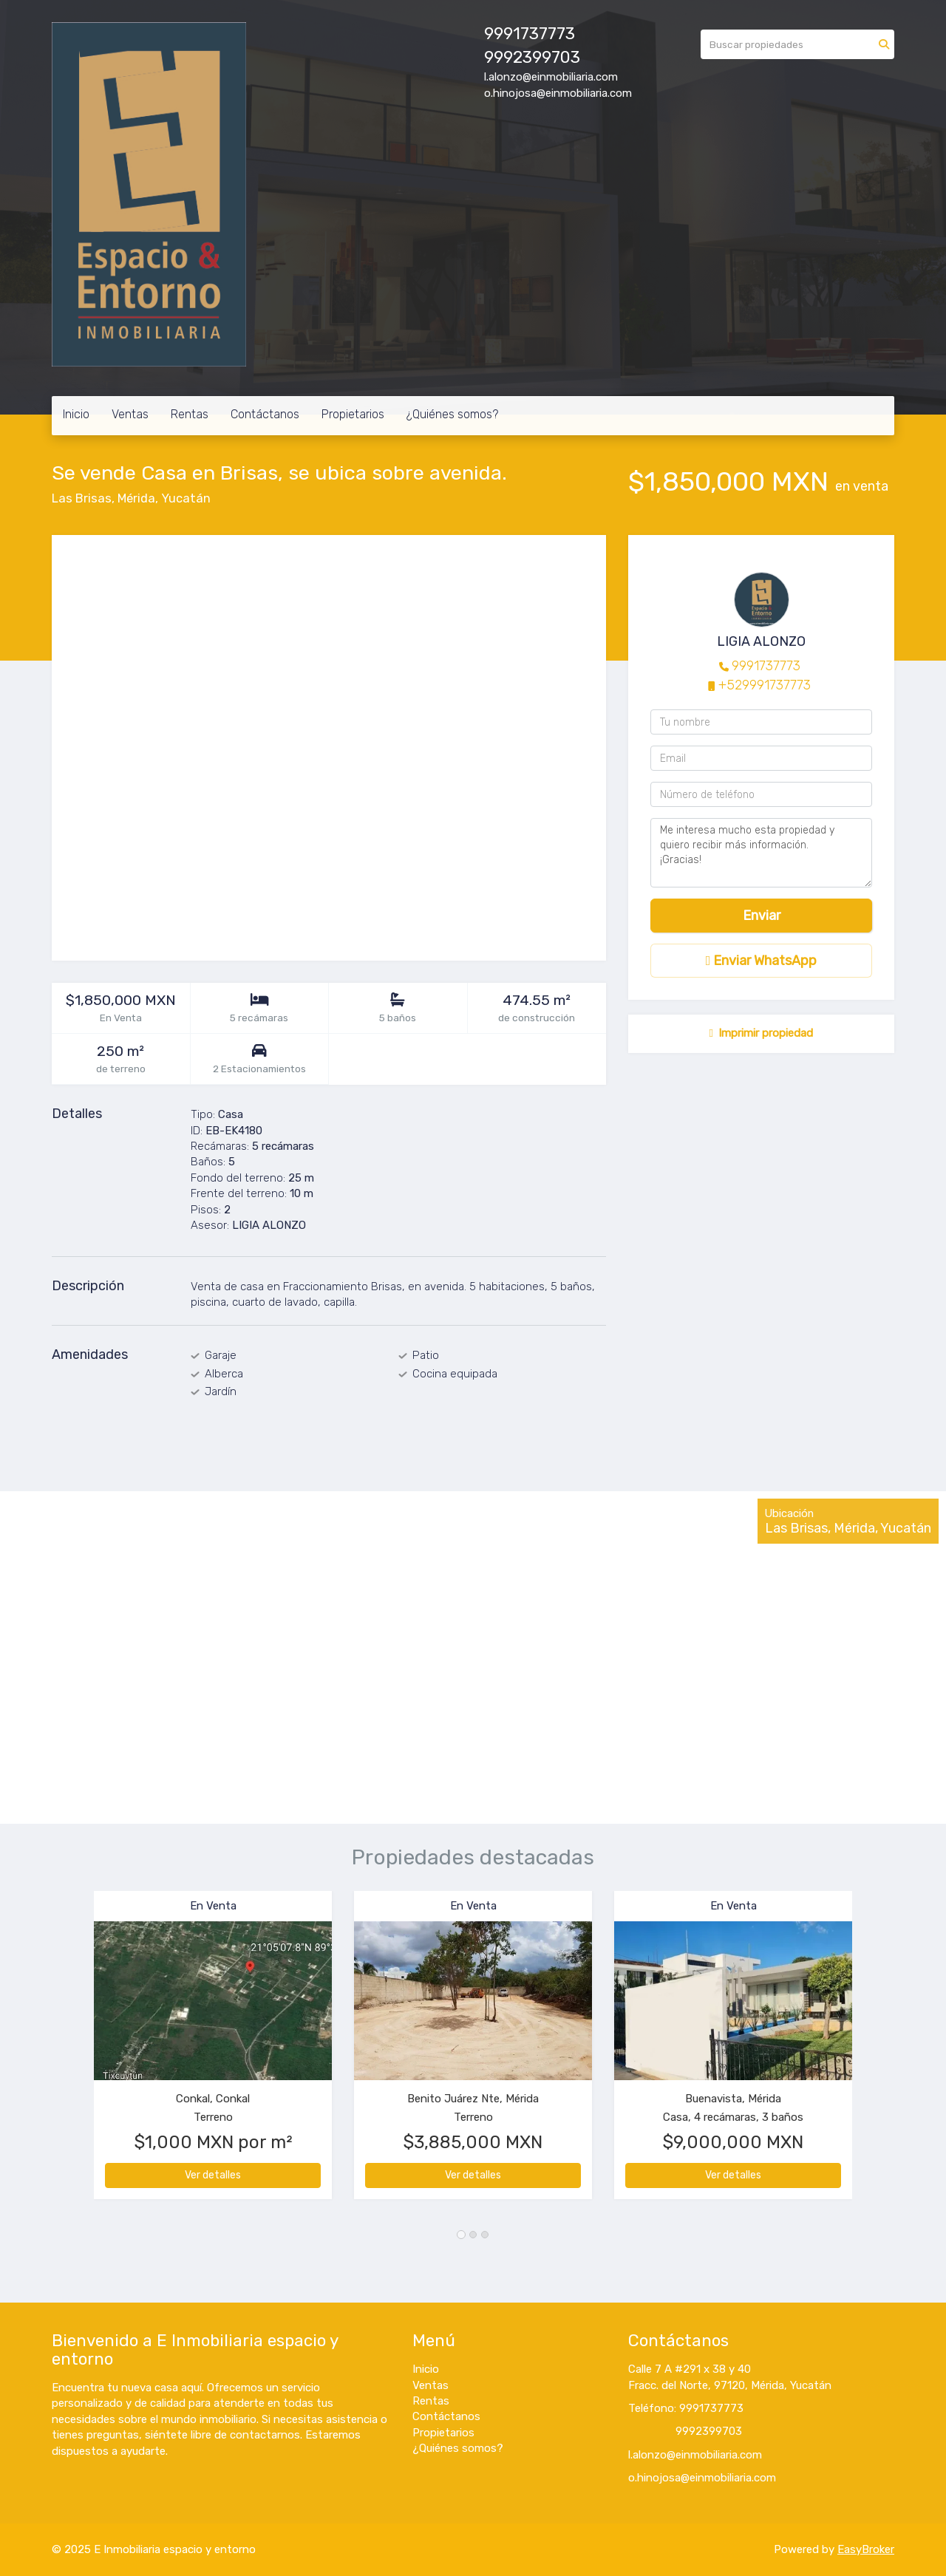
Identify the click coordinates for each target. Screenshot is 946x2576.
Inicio (76, 414)
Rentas (189, 414)
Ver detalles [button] (213, 2175)
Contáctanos (265, 414)
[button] (73, 2052)
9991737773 (766, 666)
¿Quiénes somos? (452, 414)
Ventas (130, 414)
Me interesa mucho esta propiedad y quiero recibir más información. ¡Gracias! (761, 852)
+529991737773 (764, 685)
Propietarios (352, 414)
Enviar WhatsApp (761, 961)
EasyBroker (865, 2549)
